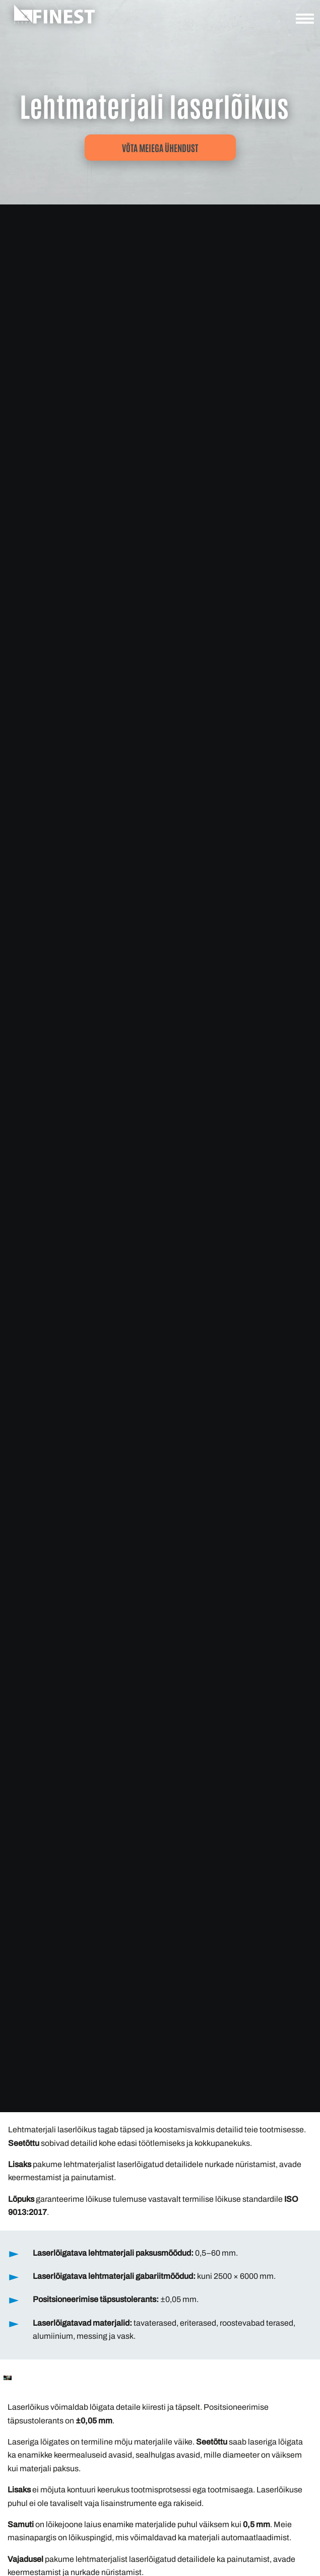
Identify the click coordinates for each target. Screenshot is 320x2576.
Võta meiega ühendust (160, 148)
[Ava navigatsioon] (305, 21)
